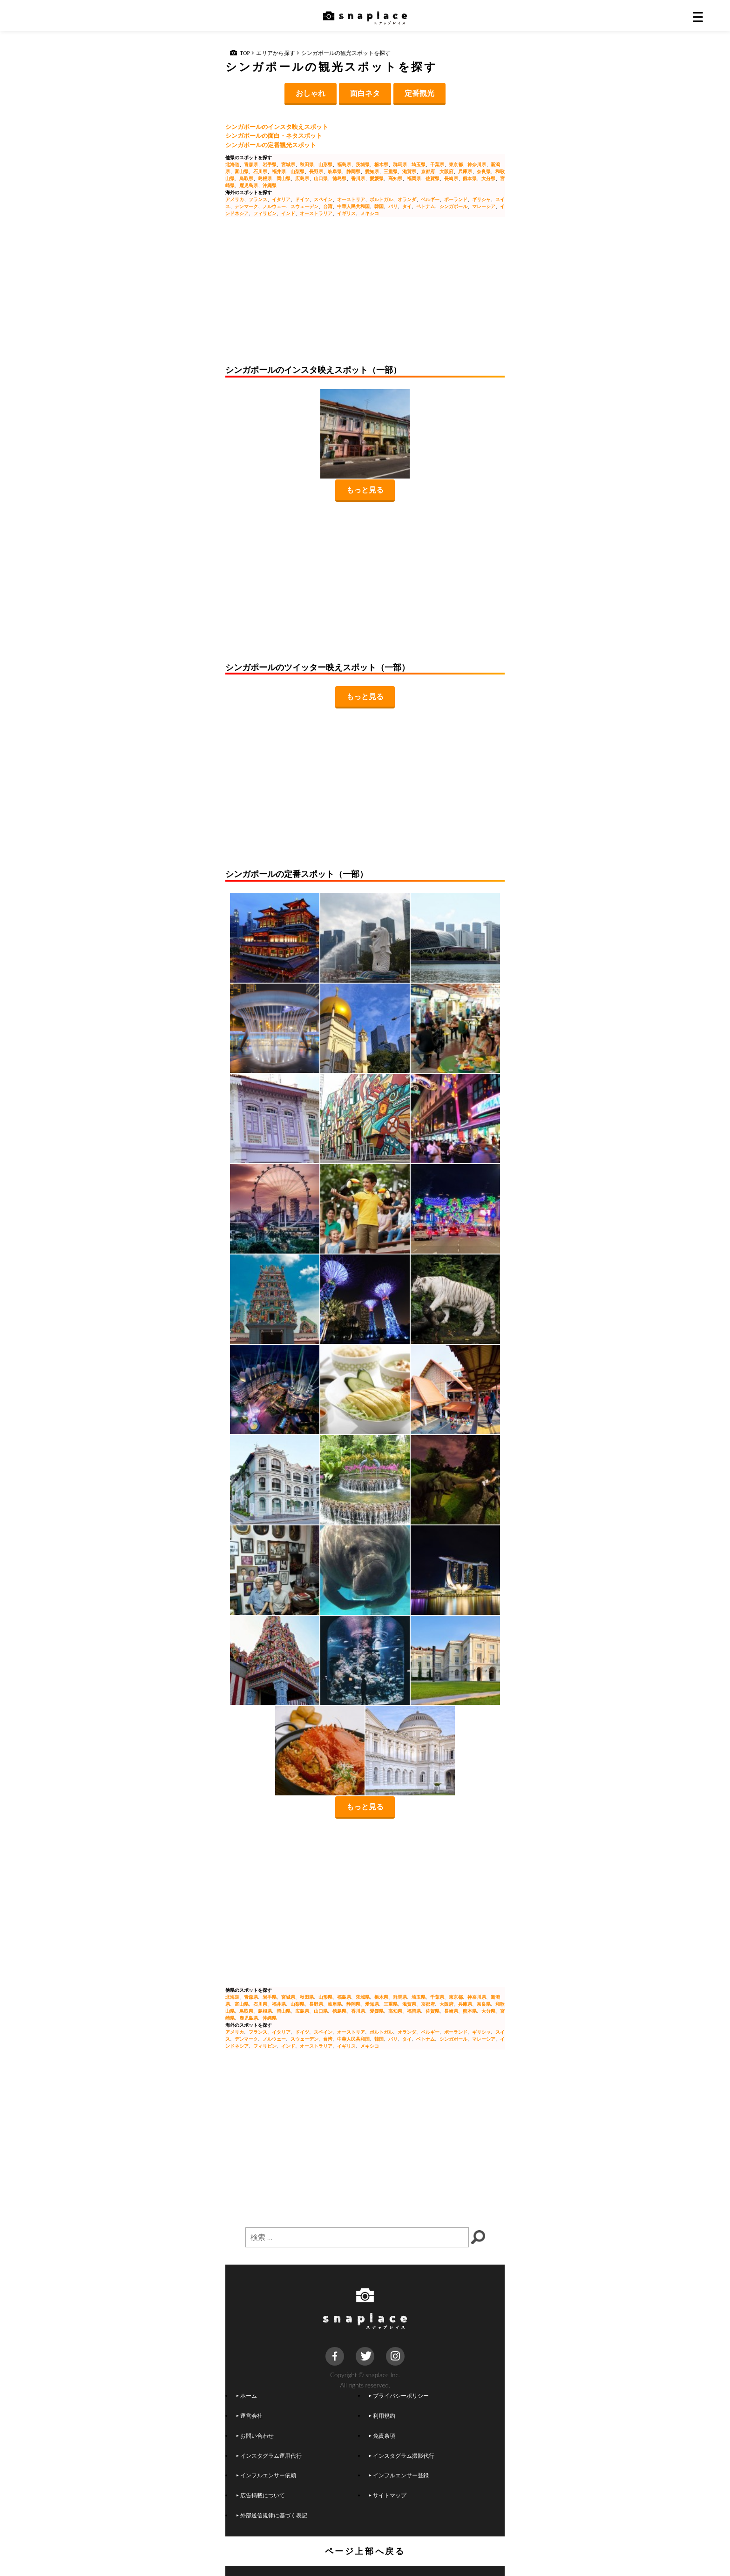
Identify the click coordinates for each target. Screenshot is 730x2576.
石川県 (260, 171)
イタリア (281, 199)
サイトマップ (387, 2495)
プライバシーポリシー (399, 2395)
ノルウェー (274, 206)
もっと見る (365, 489)
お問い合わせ (255, 2435)
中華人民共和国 (353, 206)
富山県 (242, 171)
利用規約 (382, 2415)
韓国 (379, 206)
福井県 (279, 171)
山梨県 (297, 171)
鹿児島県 (248, 185)
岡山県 (284, 178)
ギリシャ (481, 199)
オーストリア (351, 199)
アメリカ (234, 199)
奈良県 (484, 171)
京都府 (428, 171)
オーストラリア (316, 213)
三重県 (391, 171)
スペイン (323, 199)
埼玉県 (419, 164)
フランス (258, 199)
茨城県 (363, 164)
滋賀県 (409, 171)
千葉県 (437, 164)
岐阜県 (335, 171)
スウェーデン (304, 206)
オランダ (407, 199)
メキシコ (369, 213)
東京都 (456, 164)
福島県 (344, 164)
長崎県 (451, 178)
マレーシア (483, 206)
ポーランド (455, 199)
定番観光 (419, 92)
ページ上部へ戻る (365, 2551)
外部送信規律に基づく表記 (272, 2515)
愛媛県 (377, 178)
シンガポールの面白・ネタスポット (273, 135)
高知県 (395, 178)
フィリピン (265, 213)
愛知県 (372, 171)
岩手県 (270, 164)
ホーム (247, 2395)
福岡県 (414, 178)
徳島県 (339, 178)
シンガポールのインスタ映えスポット (276, 126)
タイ (407, 206)
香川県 (358, 178)
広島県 (302, 178)
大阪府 (446, 171)
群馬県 (400, 164)
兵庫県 (465, 171)
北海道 (232, 164)
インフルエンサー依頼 (266, 2475)
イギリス (346, 213)
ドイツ (302, 199)
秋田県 (307, 164)
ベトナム (425, 206)
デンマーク (246, 206)
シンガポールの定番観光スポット (270, 144)
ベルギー (430, 199)
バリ (393, 206)
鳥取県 (246, 178)
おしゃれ (310, 92)
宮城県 (288, 164)
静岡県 (353, 171)
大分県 (488, 178)
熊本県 (470, 178)
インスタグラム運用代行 (269, 2455)
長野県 (316, 171)
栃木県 (381, 164)
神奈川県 (476, 164)
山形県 (325, 164)
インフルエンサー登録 (399, 2475)
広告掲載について (261, 2495)
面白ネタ (365, 92)
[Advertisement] (365, 294)
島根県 (265, 178)
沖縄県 (270, 185)
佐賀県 (432, 178)
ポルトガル (381, 199)
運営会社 (250, 2415)
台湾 (327, 206)
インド (288, 213)
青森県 (251, 164)
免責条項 (382, 2435)
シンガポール (453, 206)
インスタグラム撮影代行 (401, 2455)
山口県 (321, 178)
